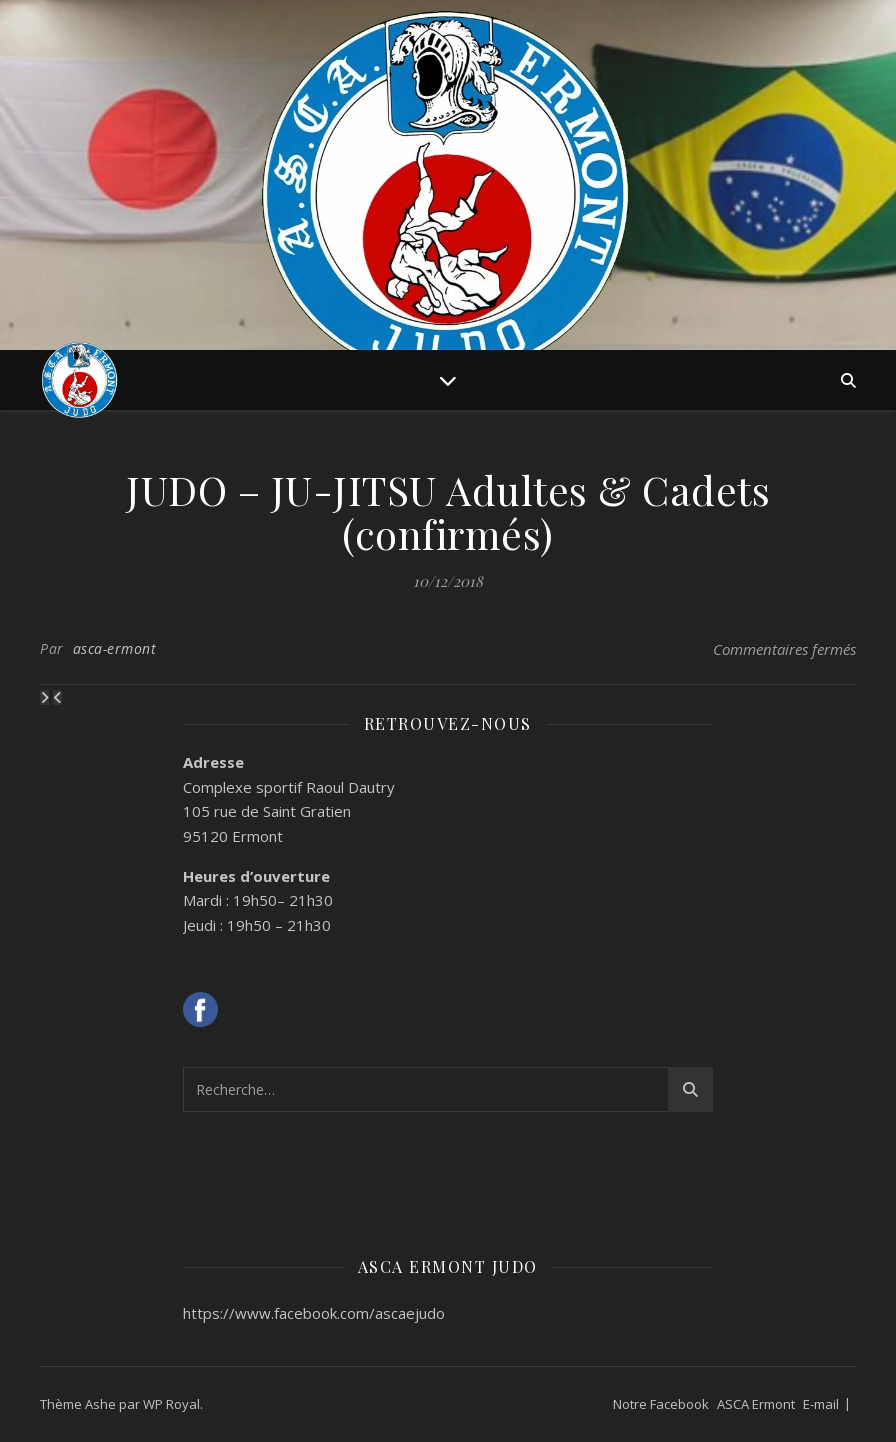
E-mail (821, 1404)
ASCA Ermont (756, 1404)
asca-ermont (115, 648)
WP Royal (171, 1404)
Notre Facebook (661, 1404)
